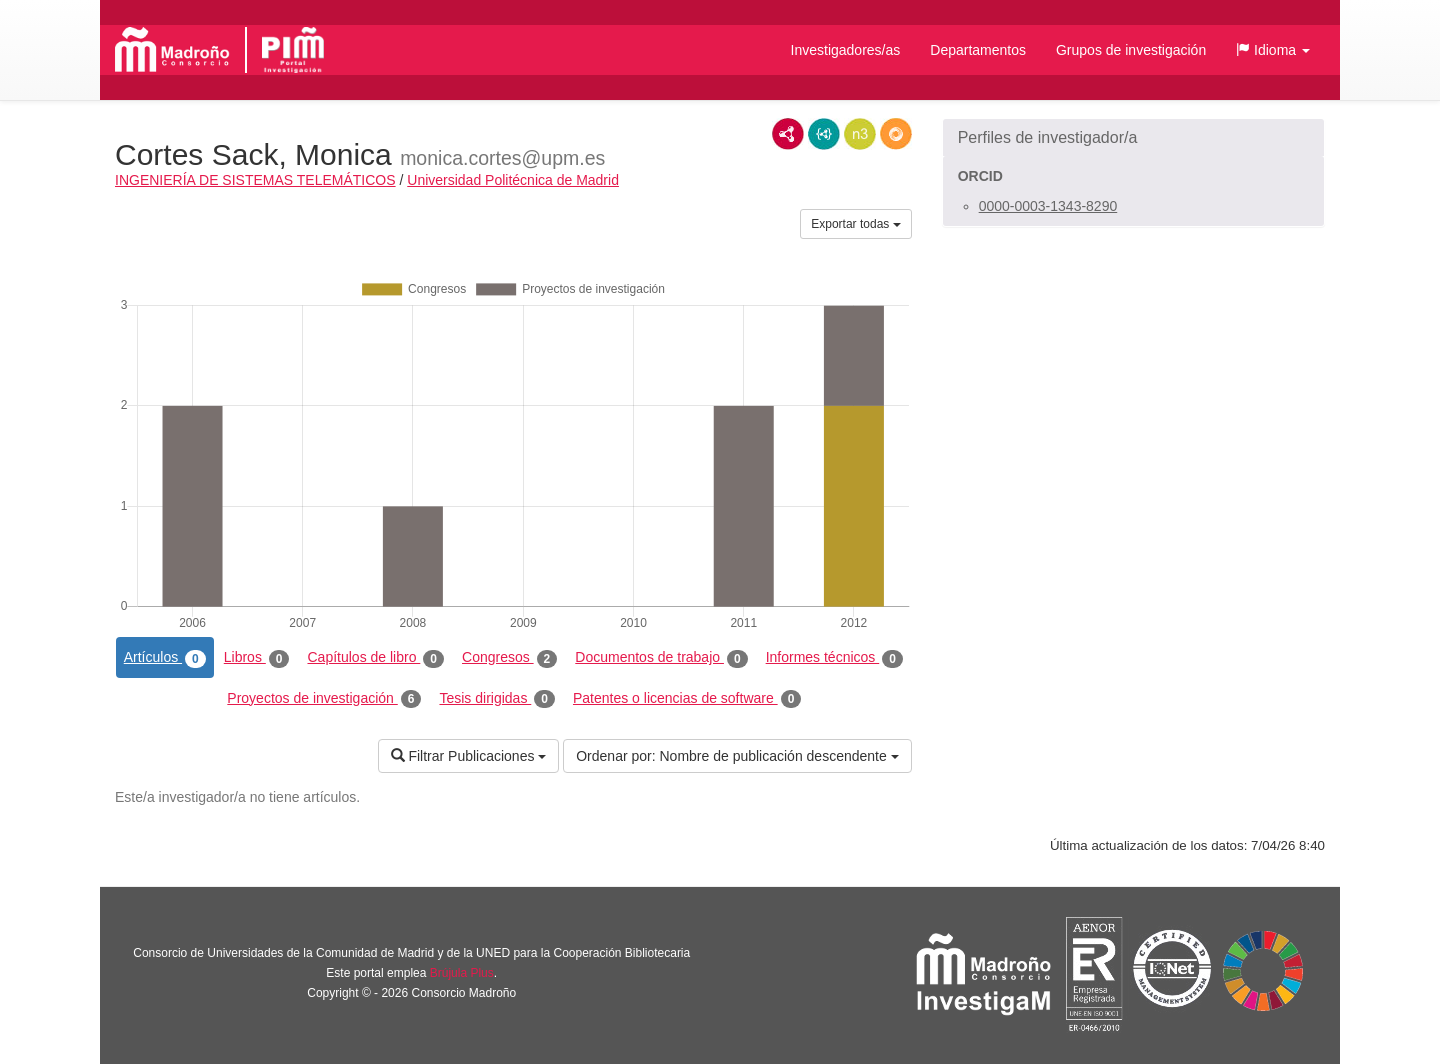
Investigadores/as (846, 50)
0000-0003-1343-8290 (1048, 206)
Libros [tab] (257, 658)
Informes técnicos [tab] (834, 658)
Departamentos (978, 50)
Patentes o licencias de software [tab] (687, 699)
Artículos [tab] (165, 658)
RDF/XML (788, 134)
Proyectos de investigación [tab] (324, 699)
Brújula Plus (462, 973)
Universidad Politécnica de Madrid (513, 180)
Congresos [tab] (509, 658)
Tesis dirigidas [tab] (497, 699)
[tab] (1133, 138)
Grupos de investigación (1131, 50)
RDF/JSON (896, 134)
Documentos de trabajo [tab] (661, 658)
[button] (1273, 50)
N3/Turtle (860, 134)
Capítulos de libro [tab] (375, 658)
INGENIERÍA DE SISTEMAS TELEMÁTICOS (255, 180)
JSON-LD (824, 134)
